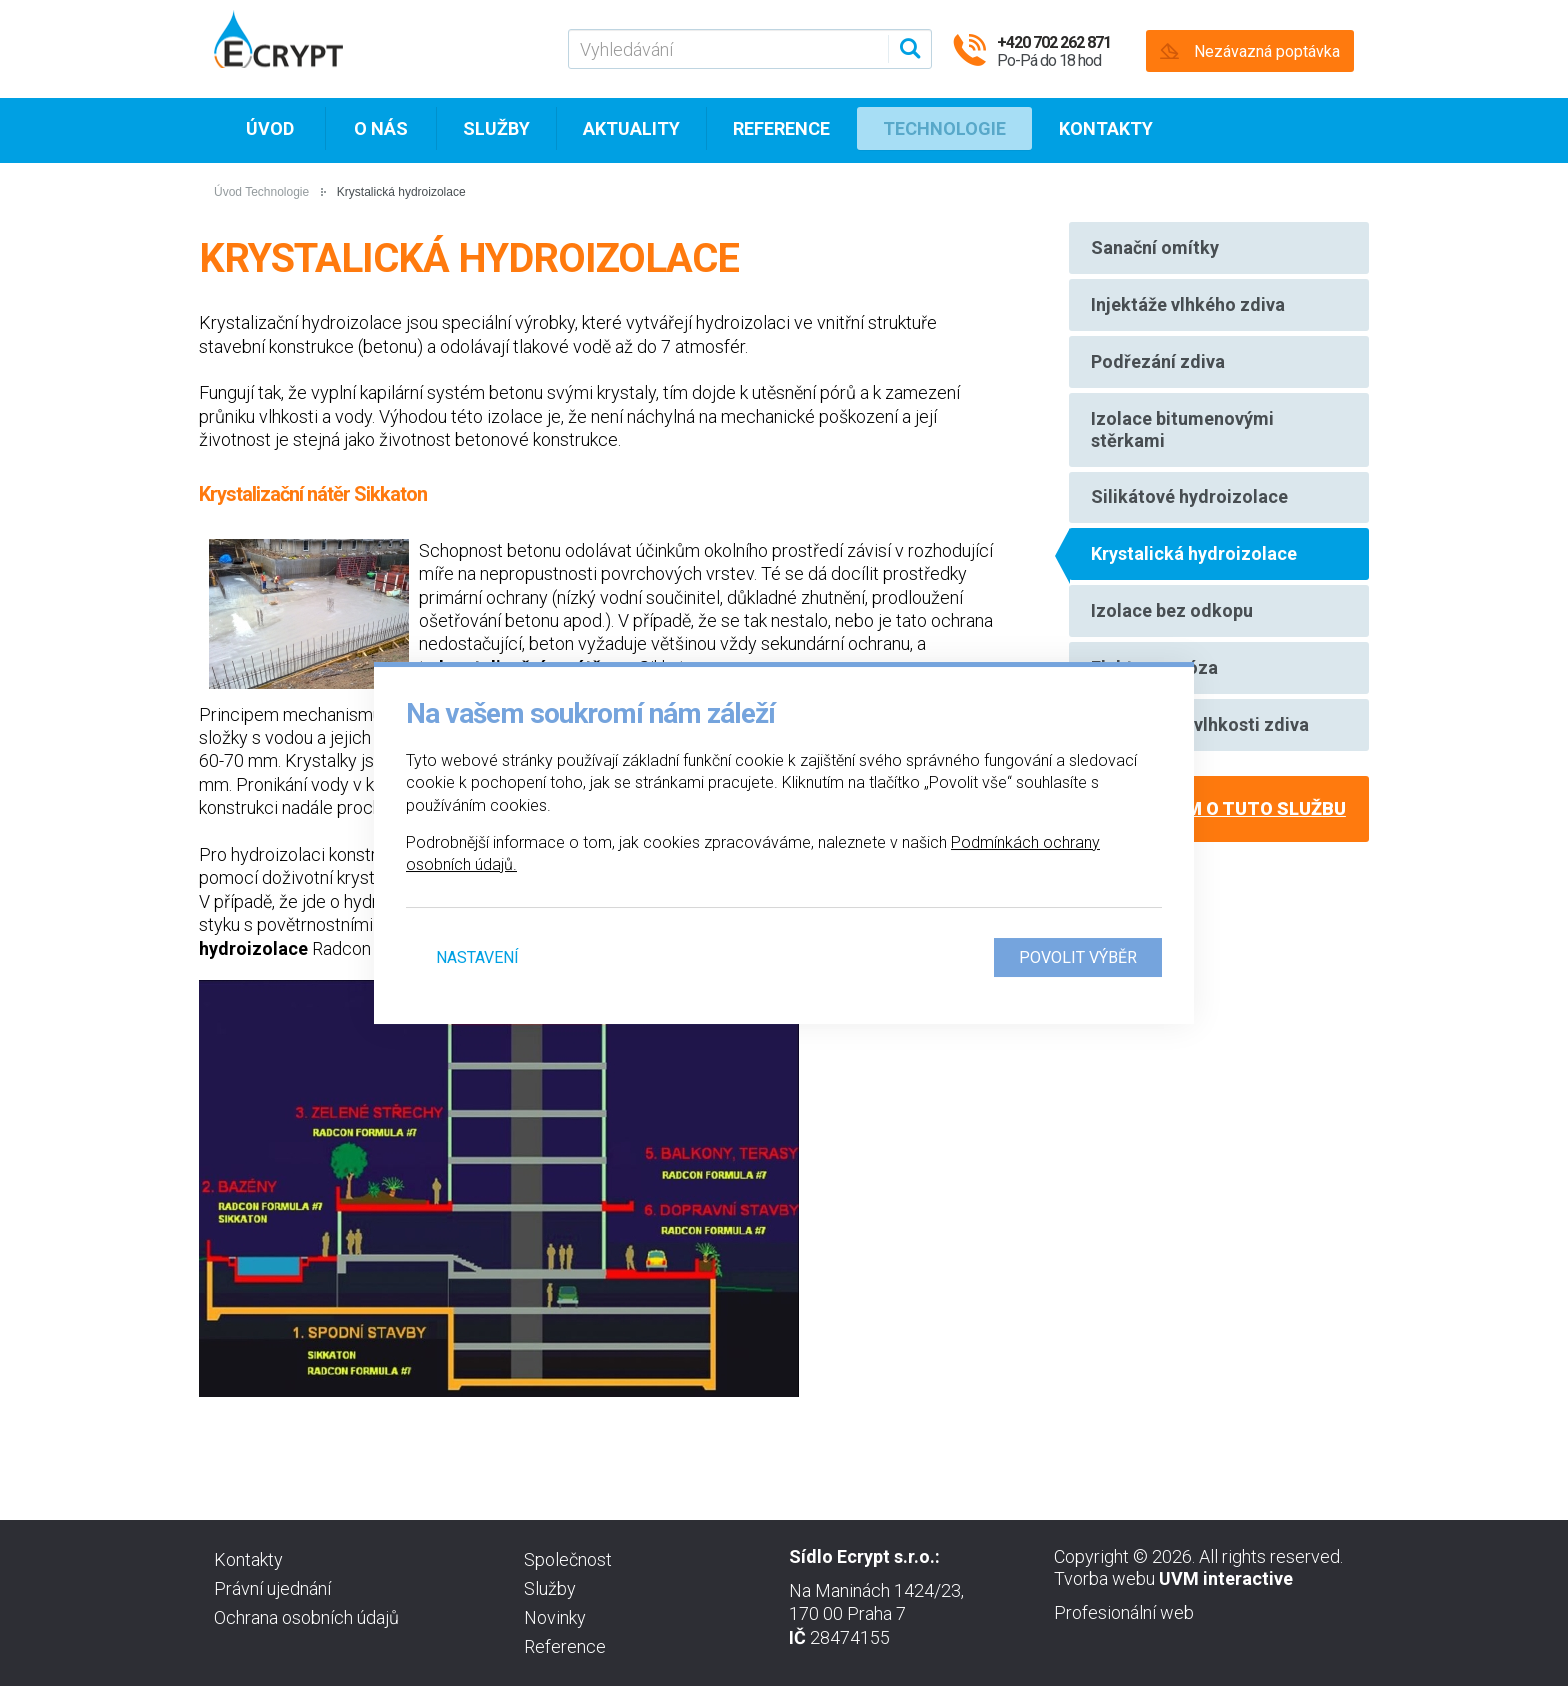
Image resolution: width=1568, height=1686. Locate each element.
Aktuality (631, 130)
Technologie (944, 130)
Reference (781, 130)
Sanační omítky (1156, 249)
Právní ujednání (272, 1588)
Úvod (270, 130)
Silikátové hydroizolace (1190, 515)
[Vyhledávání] (750, 49)
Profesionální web (1124, 1612)
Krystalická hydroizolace (1195, 576)
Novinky (555, 1617)
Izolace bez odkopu (1173, 637)
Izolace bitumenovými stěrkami (1183, 443)
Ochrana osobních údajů (306, 1617)
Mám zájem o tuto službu (1219, 845)
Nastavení (477, 957)
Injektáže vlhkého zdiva (1189, 310)
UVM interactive (1226, 1578)
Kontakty (1106, 130)
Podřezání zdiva (1159, 371)
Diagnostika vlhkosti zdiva (1201, 759)
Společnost (568, 1559)
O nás (381, 130)
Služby (496, 130)
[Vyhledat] (907, 49)
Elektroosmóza (1155, 698)
